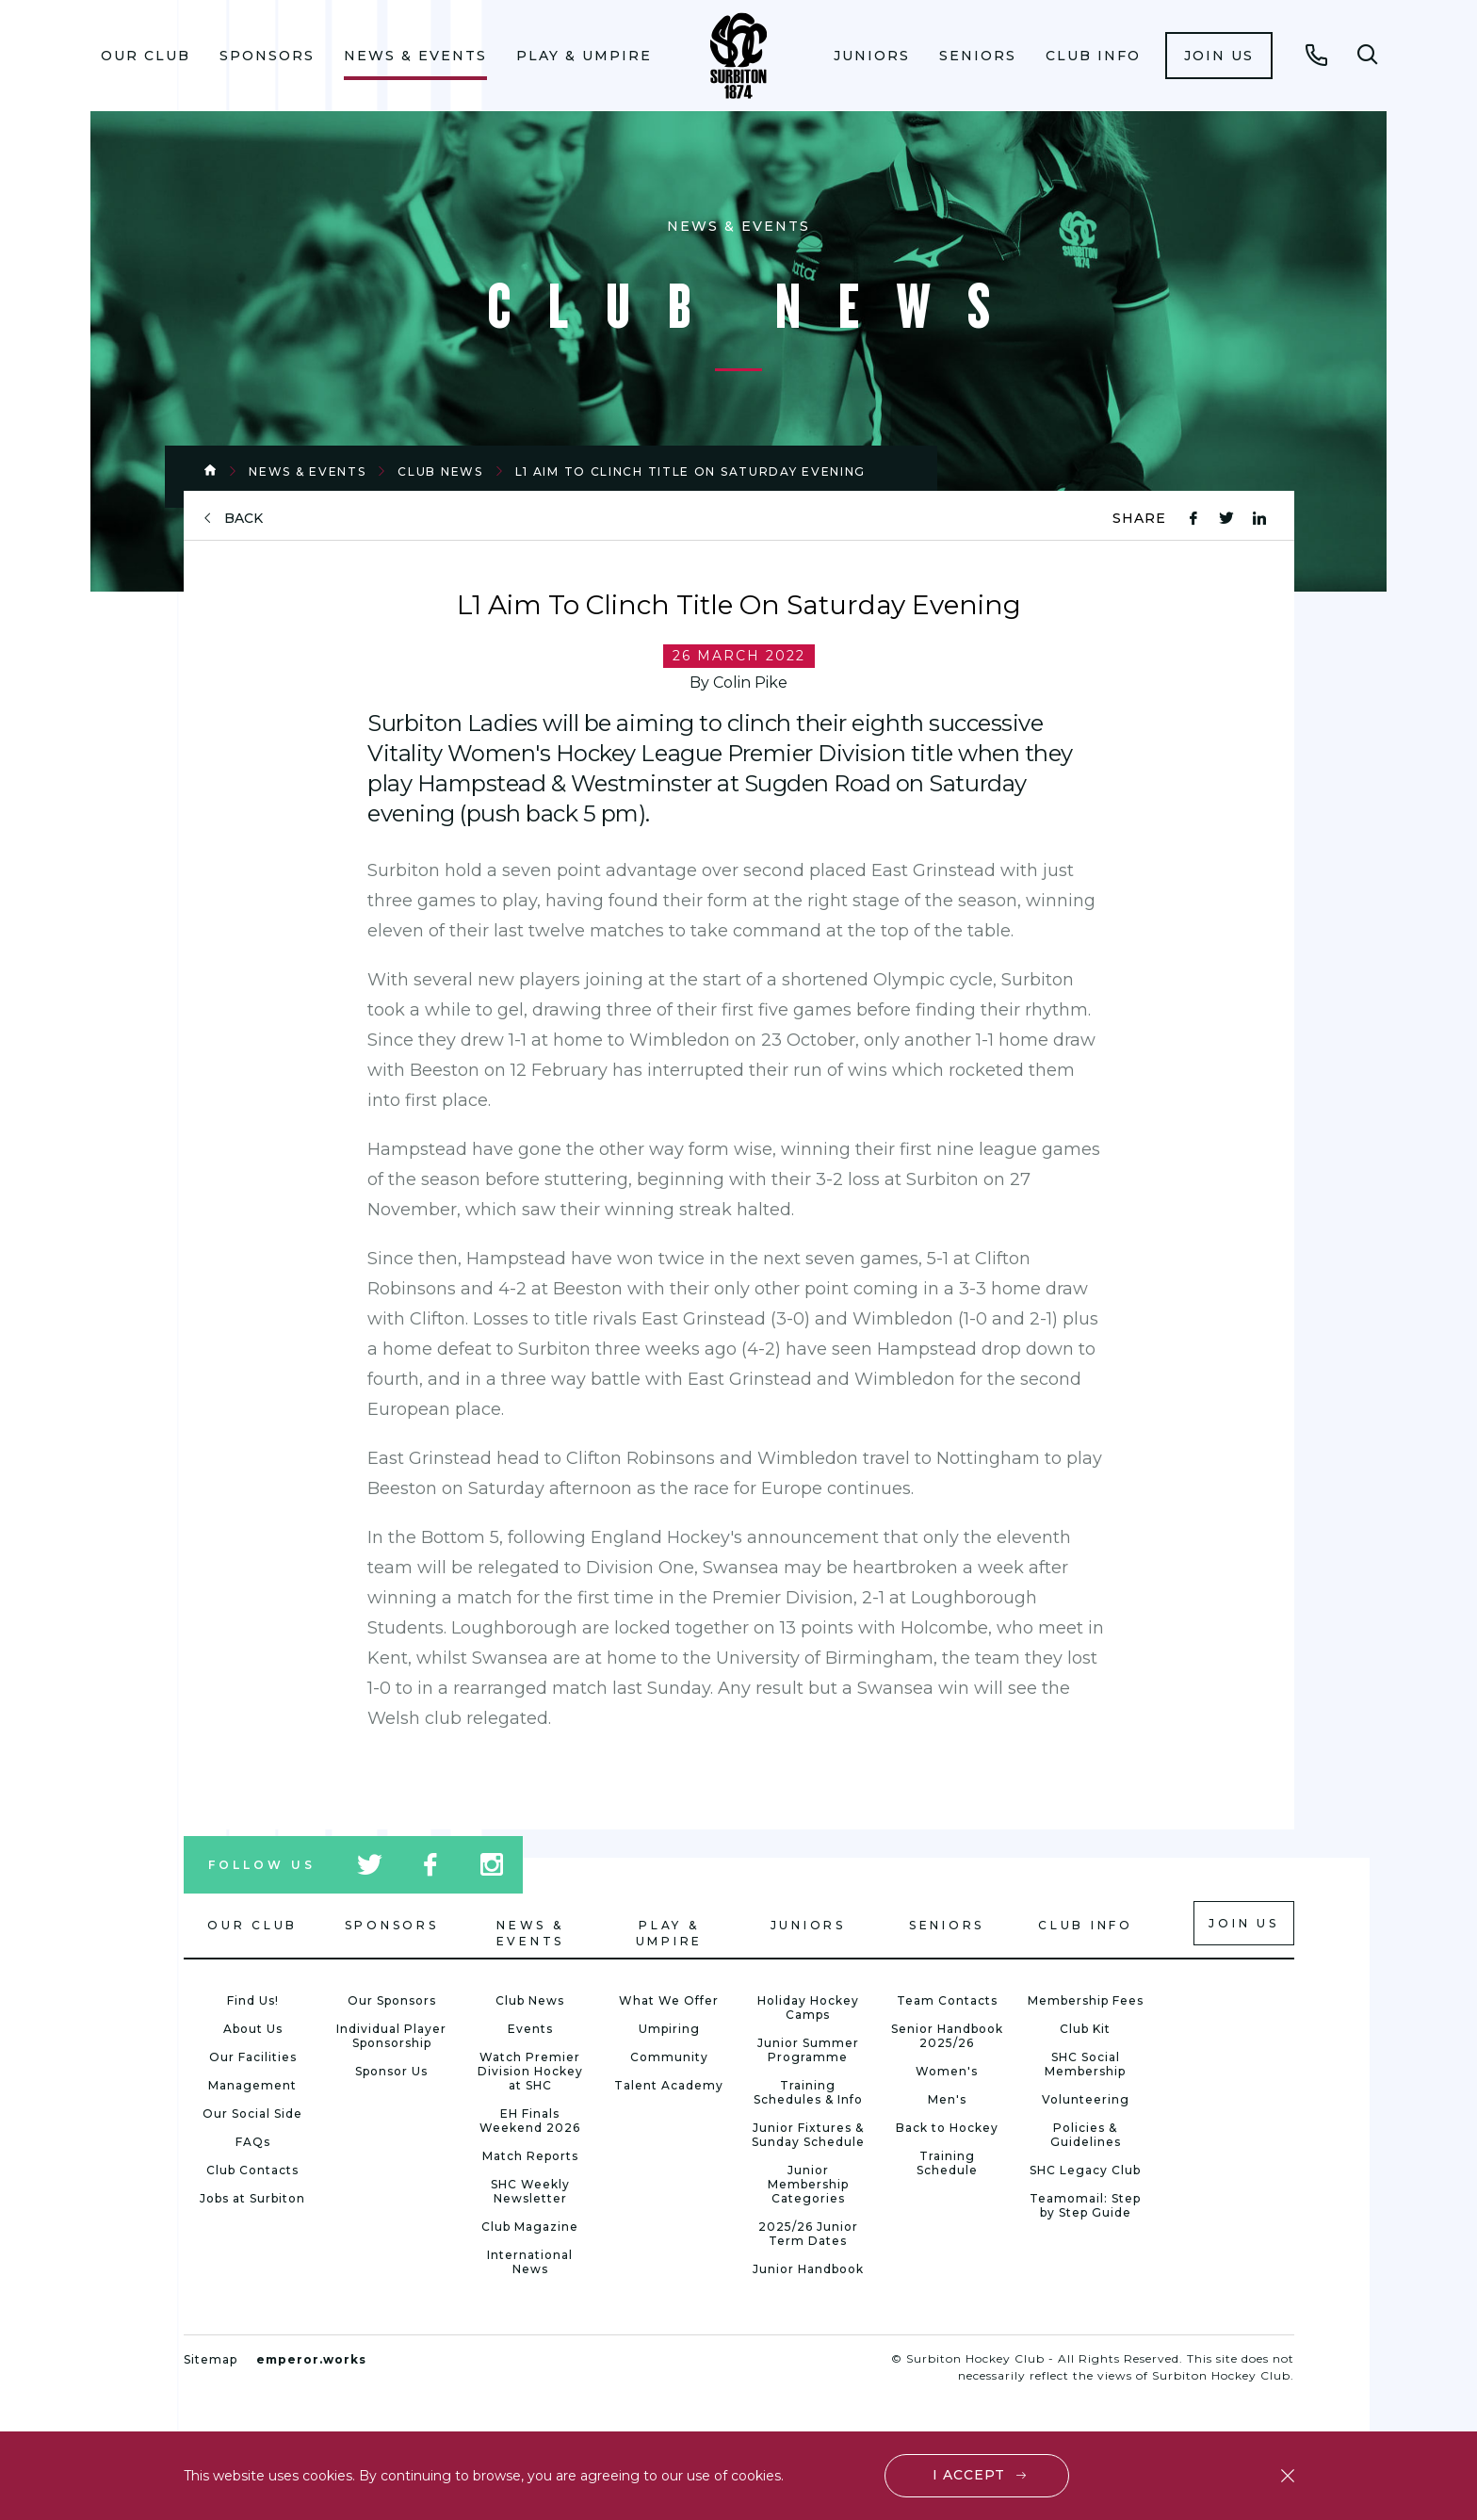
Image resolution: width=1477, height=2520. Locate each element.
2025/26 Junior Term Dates (808, 2233)
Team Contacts (947, 2000)
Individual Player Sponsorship (391, 2036)
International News (530, 2262)
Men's (947, 2099)
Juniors (872, 55)
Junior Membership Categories (808, 2184)
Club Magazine (529, 2226)
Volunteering (1085, 2099)
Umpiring (669, 2029)
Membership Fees (1086, 2000)
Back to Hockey (947, 2128)
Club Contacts (252, 2170)
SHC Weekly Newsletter (530, 2191)
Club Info (1093, 55)
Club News (440, 471)
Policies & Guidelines (1085, 2135)
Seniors (977, 55)
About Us (253, 2029)
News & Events (415, 55)
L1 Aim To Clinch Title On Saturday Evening (690, 471)
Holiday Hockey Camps (808, 2007)
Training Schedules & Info (808, 2092)
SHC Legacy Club (1085, 2170)
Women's (947, 2071)
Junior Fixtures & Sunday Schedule (808, 2135)
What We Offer (669, 2000)
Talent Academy (668, 2085)
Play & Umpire (584, 55)
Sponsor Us (391, 2071)
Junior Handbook (808, 2269)
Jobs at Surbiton (252, 2198)
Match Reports (530, 2156)
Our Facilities (253, 2057)
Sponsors (267, 55)
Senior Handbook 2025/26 (947, 2036)
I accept (969, 2474)
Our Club (145, 55)
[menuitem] (146, 55)
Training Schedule (947, 2163)
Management (252, 2085)
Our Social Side (252, 2113)
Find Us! (253, 2000)
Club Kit (1085, 2029)
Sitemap (210, 2359)
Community (669, 2057)
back (243, 519)
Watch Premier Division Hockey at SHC (530, 2071)
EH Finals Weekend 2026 (529, 2120)
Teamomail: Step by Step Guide (1085, 2205)
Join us (1219, 55)
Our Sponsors (392, 2000)
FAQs (252, 2142)
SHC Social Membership (1085, 2064)
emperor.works (311, 2359)
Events (530, 2029)
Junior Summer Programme (808, 2050)
